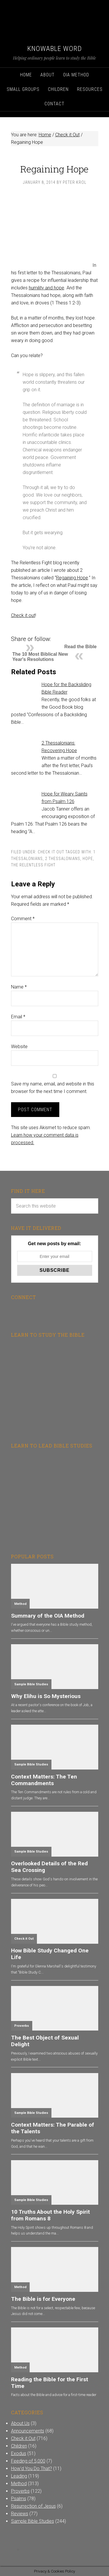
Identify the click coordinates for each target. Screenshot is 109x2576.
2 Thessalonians (62, 858)
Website (19, 1046)
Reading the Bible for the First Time (49, 2382)
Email (18, 1016)
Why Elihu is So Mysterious (46, 1696)
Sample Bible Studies (31, 1684)
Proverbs (21, 2026)
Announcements (27, 2431)
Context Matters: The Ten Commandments (44, 1780)
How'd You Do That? (31, 2468)
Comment (23, 918)
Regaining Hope (72, 577)
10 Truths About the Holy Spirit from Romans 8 (50, 2215)
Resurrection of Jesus (33, 2506)
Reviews (19, 2513)
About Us (20, 2423)
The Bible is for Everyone (43, 2299)
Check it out (23, 615)
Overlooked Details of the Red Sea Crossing (49, 1866)
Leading (19, 2476)
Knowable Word (54, 49)
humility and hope (46, 288)
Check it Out (51, 852)
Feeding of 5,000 (28, 2461)
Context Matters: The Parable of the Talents (52, 2128)
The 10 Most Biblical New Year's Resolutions (40, 657)
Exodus (18, 2453)
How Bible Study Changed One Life (50, 1954)
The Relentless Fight (33, 865)
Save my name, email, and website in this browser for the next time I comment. (52, 1087)
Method (20, 1604)
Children (19, 2446)
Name (19, 987)
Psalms (18, 2498)
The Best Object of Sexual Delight (45, 2041)
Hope (88, 858)
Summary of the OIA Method (47, 1615)
